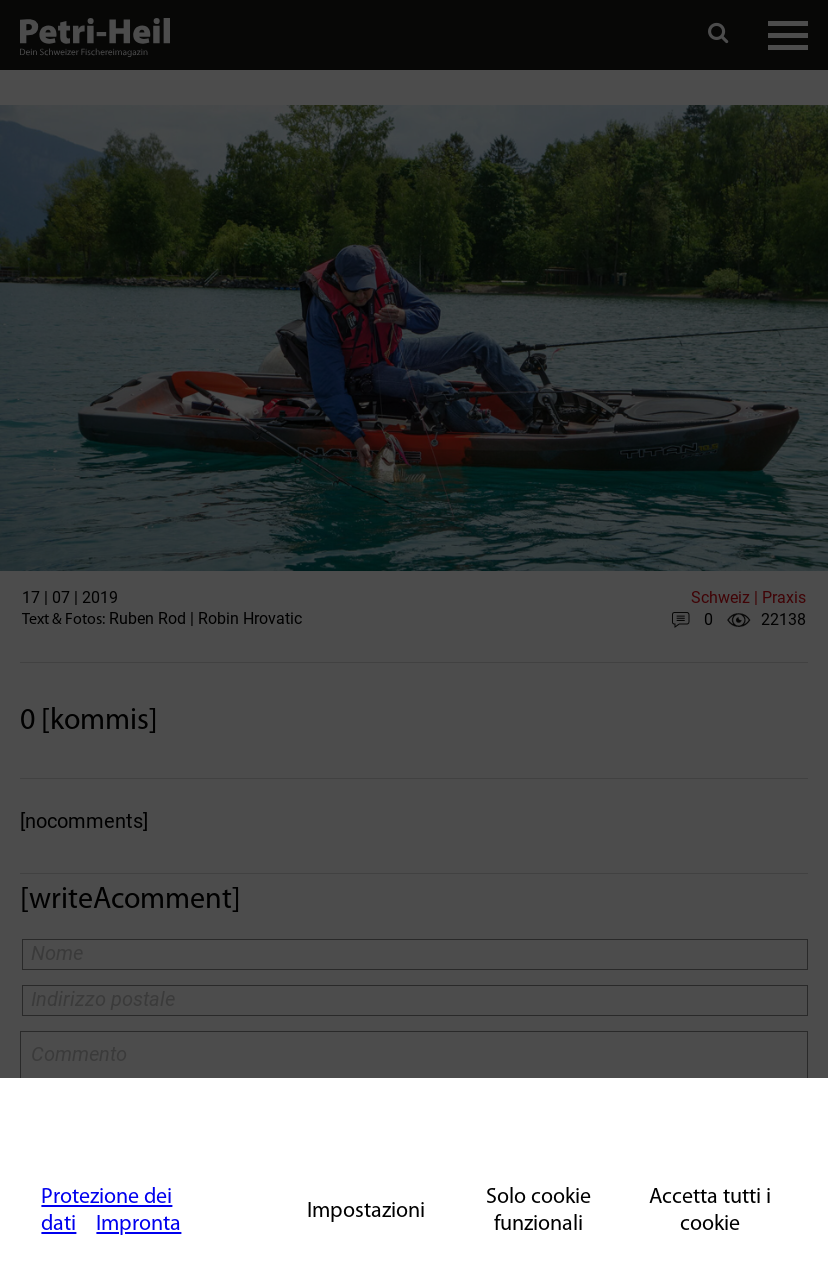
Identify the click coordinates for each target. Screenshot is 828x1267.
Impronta (138, 1224)
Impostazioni (366, 1211)
